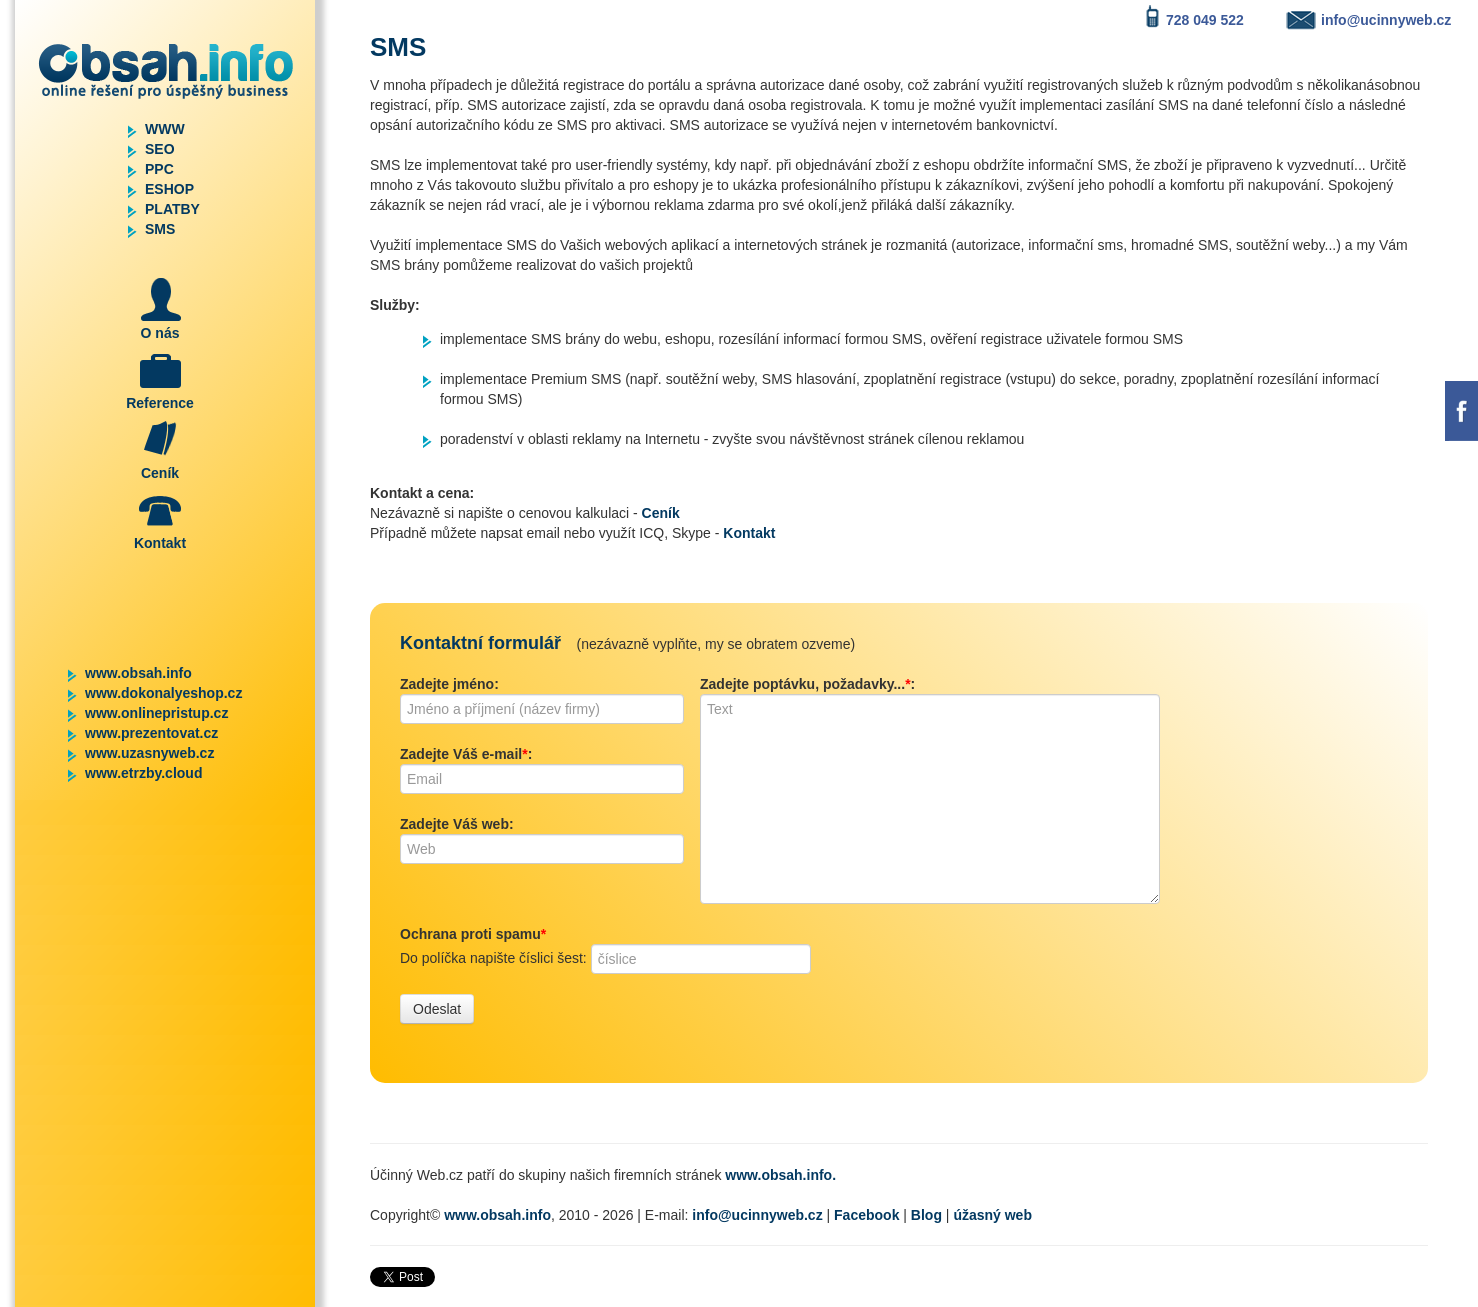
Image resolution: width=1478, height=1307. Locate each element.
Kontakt (749, 533)
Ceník (661, 513)
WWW (165, 129)
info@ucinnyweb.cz (757, 1215)
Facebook (866, 1215)
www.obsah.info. (780, 1175)
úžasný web (992, 1215)
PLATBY (172, 209)
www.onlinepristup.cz (156, 713)
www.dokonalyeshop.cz (163, 693)
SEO (160, 149)
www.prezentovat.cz (151, 733)
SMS (160, 229)
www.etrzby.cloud (143, 773)
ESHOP (169, 189)
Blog (926, 1215)
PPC (159, 169)
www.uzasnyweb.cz (149, 753)
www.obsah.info (138, 673)
